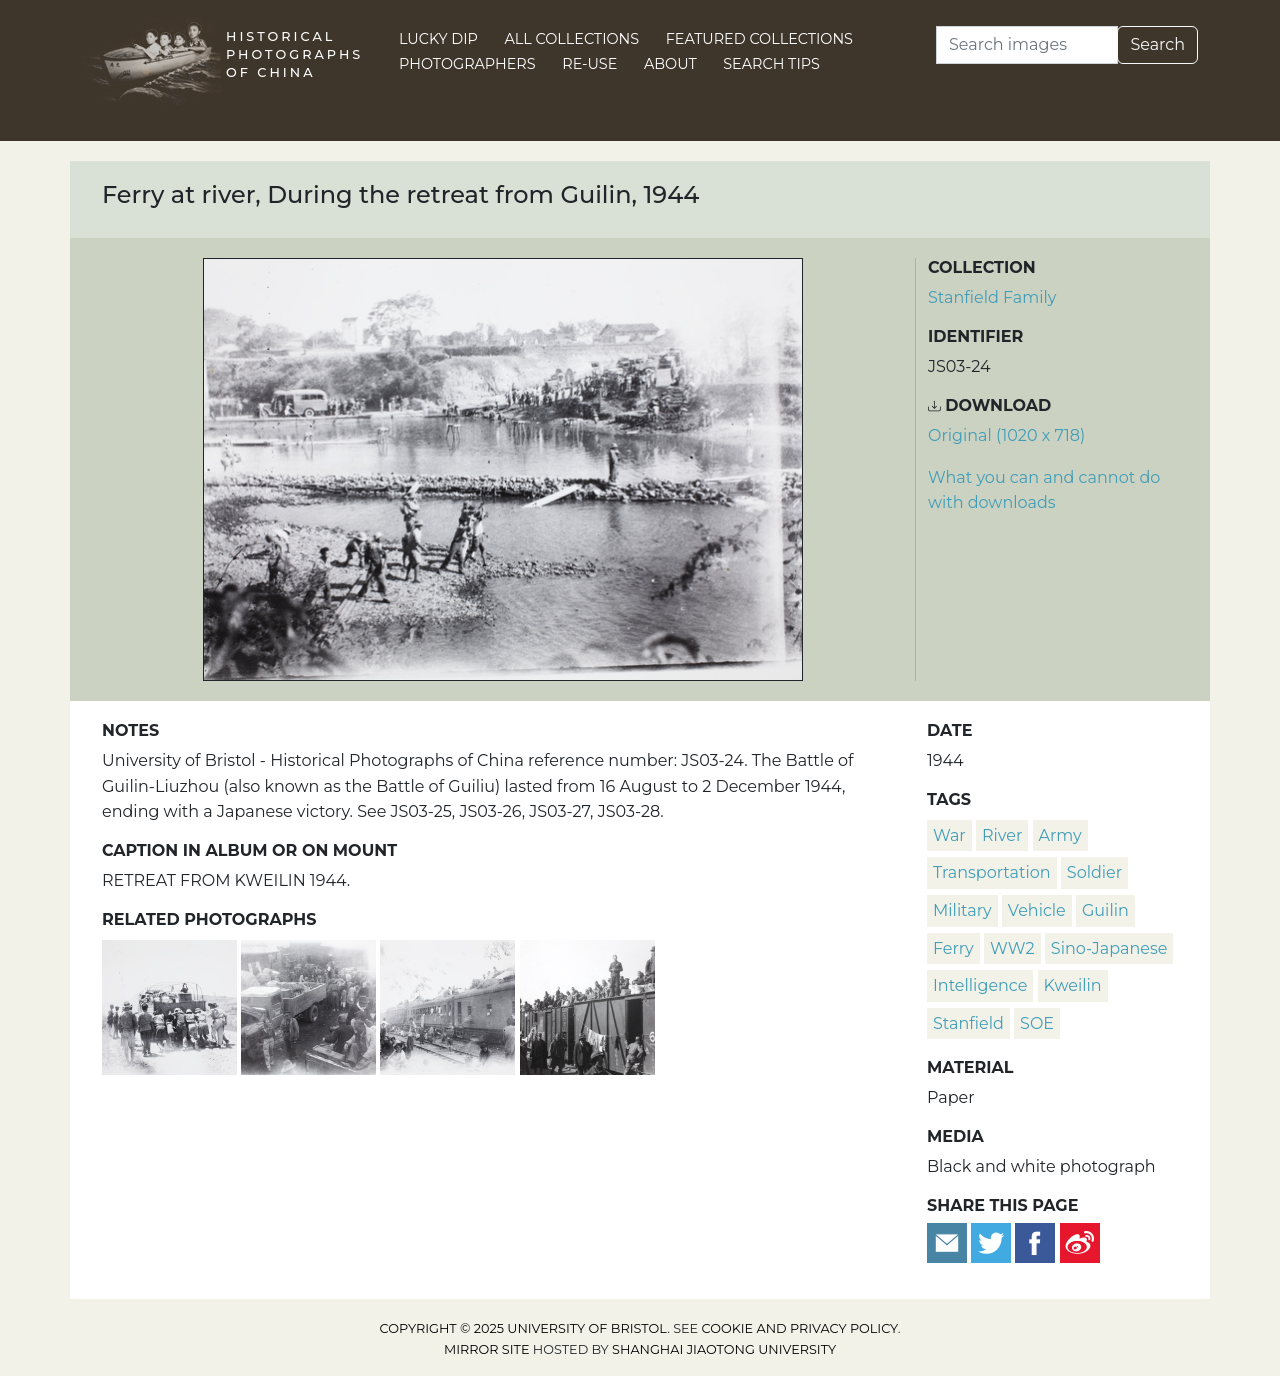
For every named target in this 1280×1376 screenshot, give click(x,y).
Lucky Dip (438, 39)
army (1060, 835)
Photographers (467, 64)
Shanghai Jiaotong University (724, 1349)
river (1002, 835)
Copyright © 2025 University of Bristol (524, 1328)
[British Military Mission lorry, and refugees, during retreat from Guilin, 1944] (310, 1004)
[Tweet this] (993, 1241)
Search (1157, 44)
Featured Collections (759, 39)
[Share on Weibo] (1080, 1241)
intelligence (980, 985)
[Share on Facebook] (1035, 1241)
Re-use (589, 64)
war (949, 835)
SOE (1037, 1023)
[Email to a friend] (949, 1241)
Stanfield (968, 1023)
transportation (992, 872)
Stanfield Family (992, 297)
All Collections (572, 39)
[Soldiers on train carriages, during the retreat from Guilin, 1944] (587, 1004)
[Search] (1027, 45)
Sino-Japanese (1109, 948)
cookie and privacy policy (800, 1328)
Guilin (1105, 910)
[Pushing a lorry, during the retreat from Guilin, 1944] (171, 1004)
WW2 (1012, 948)
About (670, 64)
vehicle (1037, 910)
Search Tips (771, 64)
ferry (953, 948)
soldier (1094, 872)
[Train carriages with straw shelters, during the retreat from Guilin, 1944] (449, 1004)
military (962, 910)
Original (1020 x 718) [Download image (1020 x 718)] (1006, 435)
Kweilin (1073, 985)
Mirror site (487, 1349)
